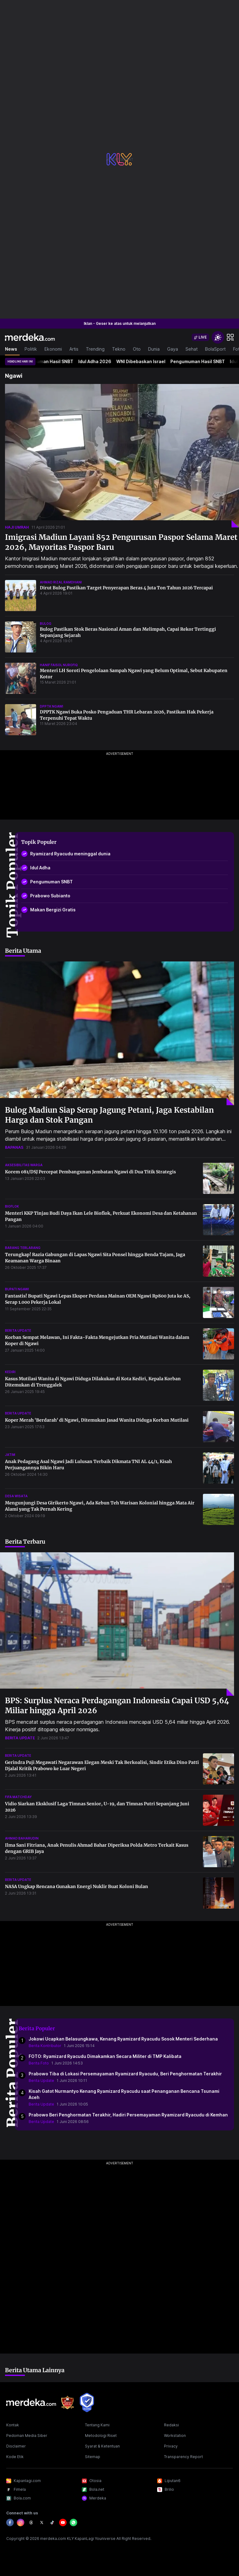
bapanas (14, 1147)
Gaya (172, 349)
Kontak (12, 2425)
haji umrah (17, 527)
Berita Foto (39, 2063)
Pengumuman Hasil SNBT (49, 361)
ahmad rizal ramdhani (61, 582)
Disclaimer (16, 2446)
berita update (18, 1330)
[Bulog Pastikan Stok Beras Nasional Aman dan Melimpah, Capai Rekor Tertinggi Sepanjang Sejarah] (20, 636)
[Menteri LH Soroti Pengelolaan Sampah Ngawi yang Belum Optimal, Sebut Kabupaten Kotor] (20, 678)
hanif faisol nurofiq (59, 665)
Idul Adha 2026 (98, 361)
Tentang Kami (97, 2425)
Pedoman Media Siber (26, 2435)
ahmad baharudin (22, 1838)
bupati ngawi (17, 1289)
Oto (137, 349)
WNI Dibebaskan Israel (144, 361)
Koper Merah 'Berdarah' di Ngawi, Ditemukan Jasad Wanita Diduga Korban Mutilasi (97, 1420)
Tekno (118, 349)
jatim (10, 1454)
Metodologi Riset (101, 2435)
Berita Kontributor (45, 2045)
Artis (73, 349)
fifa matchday (18, 1797)
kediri (10, 1372)
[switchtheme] (218, 337)
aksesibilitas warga (24, 1165)
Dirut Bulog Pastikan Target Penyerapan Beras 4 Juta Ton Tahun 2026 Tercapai (126, 588)
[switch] (200, 337)
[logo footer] (31, 2402)
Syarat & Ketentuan (102, 2446)
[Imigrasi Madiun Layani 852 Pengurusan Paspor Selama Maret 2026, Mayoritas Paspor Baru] (122, 455)
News (11, 349)
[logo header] (30, 337)
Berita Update (41, 2080)
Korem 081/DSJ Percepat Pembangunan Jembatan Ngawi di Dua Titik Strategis (90, 1172)
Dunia (154, 349)
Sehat (191, 349)
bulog (45, 623)
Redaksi (171, 2425)
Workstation (175, 2435)
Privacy (171, 2446)
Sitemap (92, 2456)
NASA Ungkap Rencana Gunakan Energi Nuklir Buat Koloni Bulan (76, 1886)
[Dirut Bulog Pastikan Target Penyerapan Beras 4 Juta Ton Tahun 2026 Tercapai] (20, 595)
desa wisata (16, 1496)
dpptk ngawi (51, 706)
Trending (95, 349)
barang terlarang (22, 1248)
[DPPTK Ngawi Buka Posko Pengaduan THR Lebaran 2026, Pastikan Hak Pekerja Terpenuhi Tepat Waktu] (20, 719)
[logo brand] (67, 2402)
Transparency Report (183, 2456)
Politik (31, 349)
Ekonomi (53, 349)
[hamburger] (230, 337)
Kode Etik (15, 2456)
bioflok (12, 1206)
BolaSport (215, 349)
